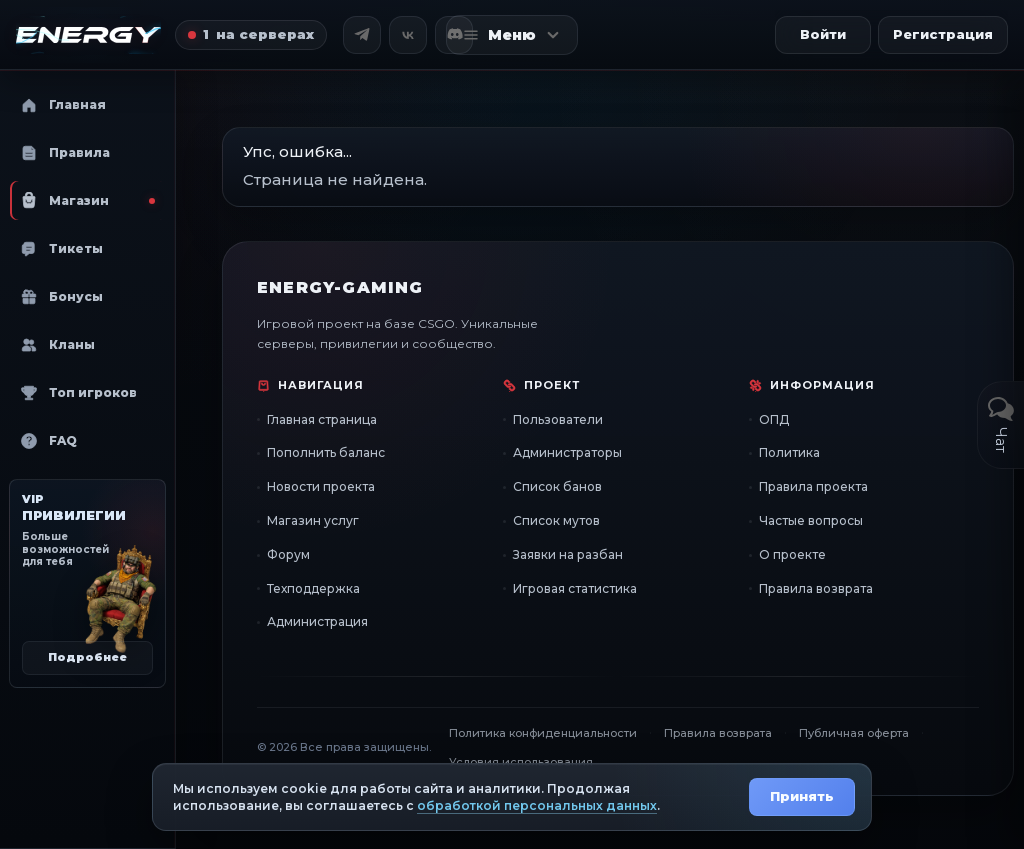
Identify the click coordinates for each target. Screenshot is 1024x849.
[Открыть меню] (512, 35)
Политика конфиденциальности (543, 733)
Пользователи (558, 419)
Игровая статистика (575, 588)
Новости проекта (321, 486)
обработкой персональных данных (537, 805)
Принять (802, 796)
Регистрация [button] (943, 34)
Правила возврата (816, 588)
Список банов (557, 486)
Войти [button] (823, 34)
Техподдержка (313, 588)
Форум (288, 554)
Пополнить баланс (326, 452)
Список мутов (556, 520)
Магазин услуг (313, 520)
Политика (789, 452)
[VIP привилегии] (87, 583)
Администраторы (567, 452)
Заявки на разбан (568, 554)
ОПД (774, 419)
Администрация (317, 621)
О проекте (792, 554)
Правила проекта (813, 486)
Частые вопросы (811, 520)
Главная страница (322, 419)
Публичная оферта (854, 733)
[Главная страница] (88, 35)
